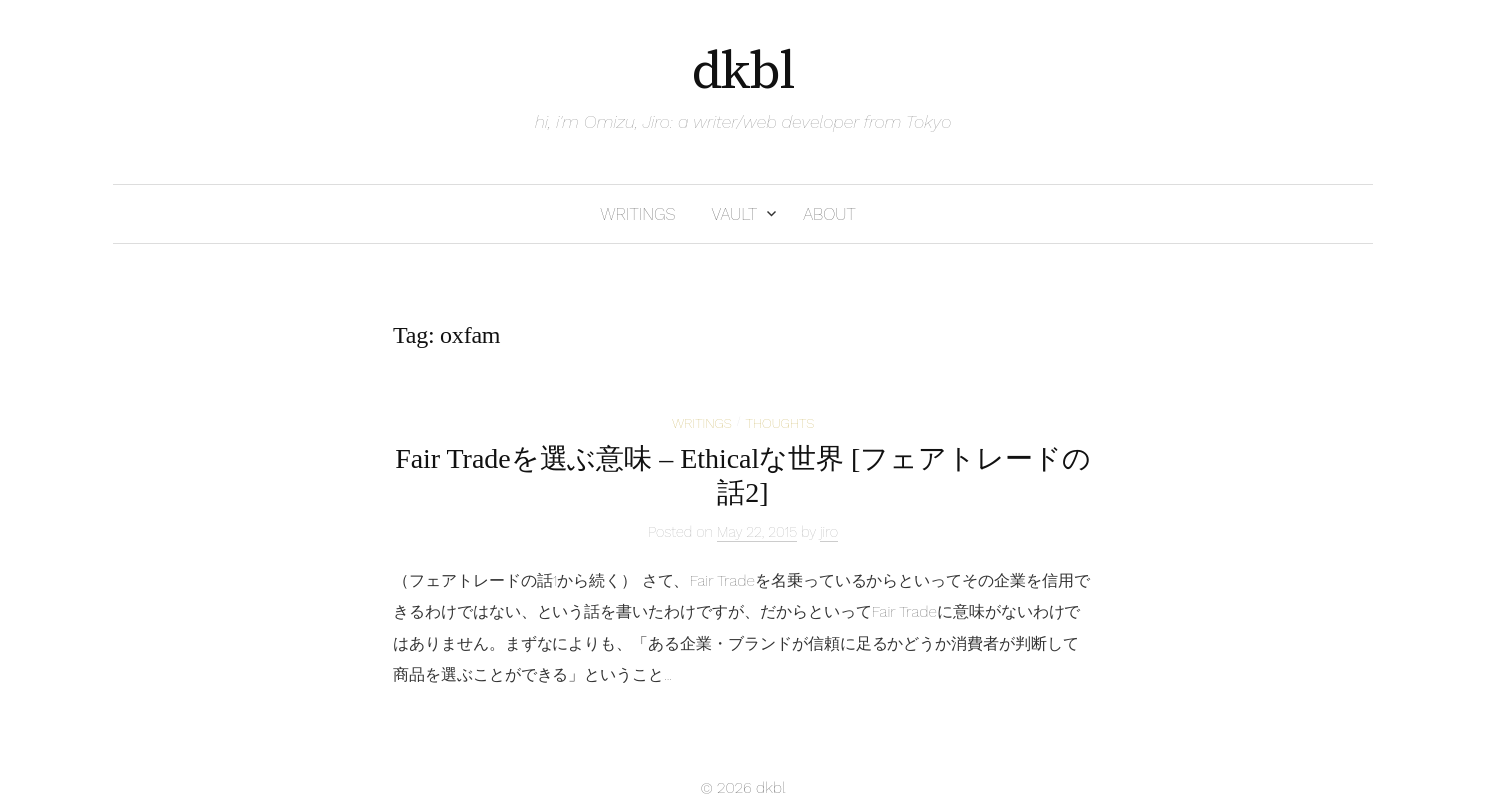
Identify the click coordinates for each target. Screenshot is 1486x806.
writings (637, 214)
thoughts (779, 423)
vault (734, 214)
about (829, 214)
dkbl (743, 72)
